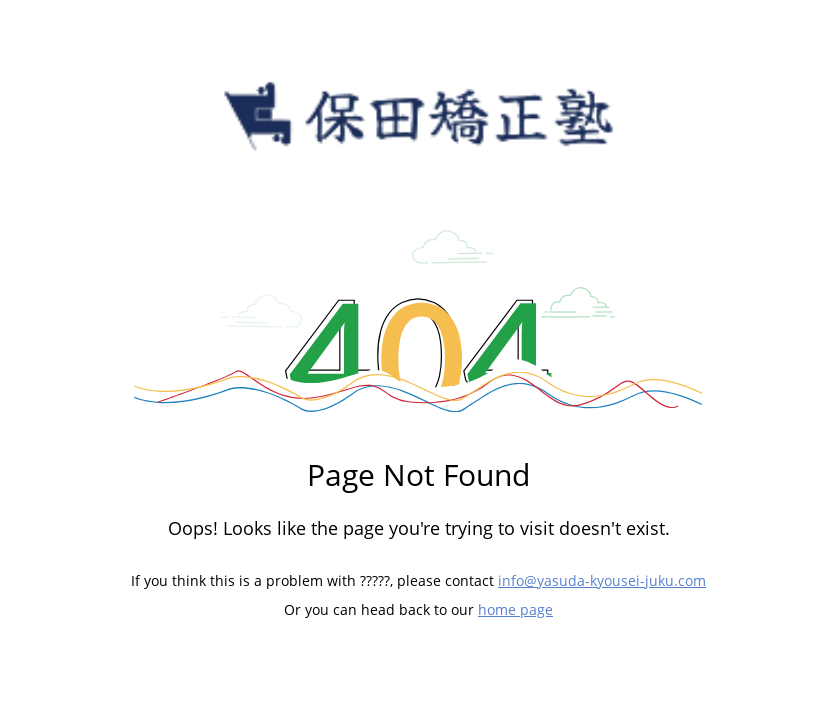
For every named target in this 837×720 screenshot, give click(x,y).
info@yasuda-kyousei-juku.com (602, 580)
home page (515, 609)
